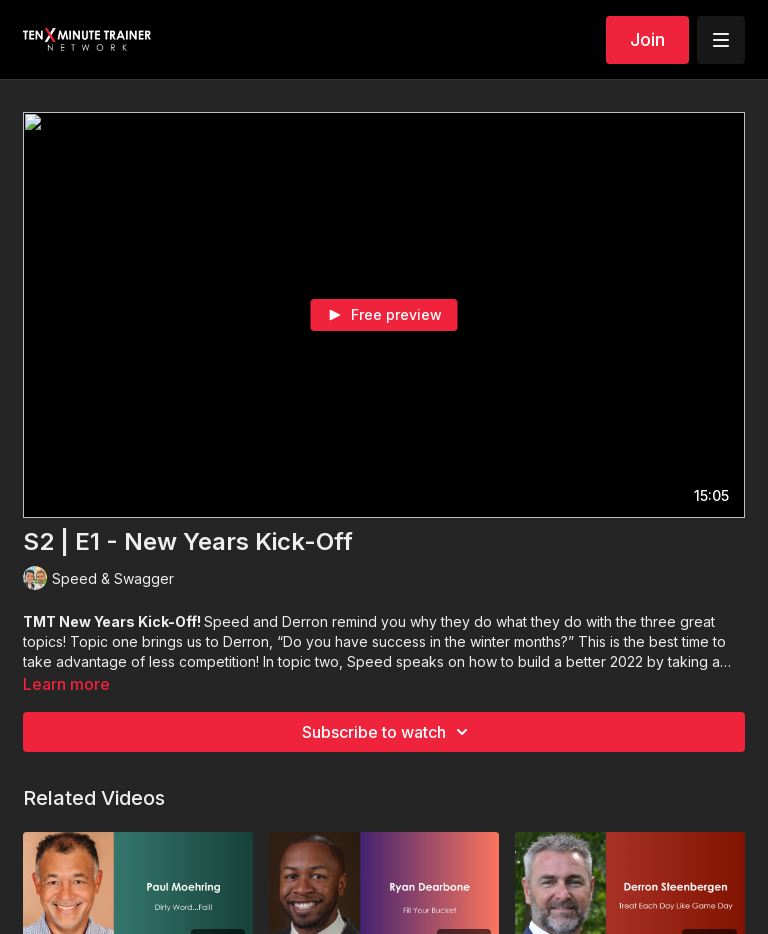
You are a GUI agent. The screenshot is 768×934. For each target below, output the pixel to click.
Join (647, 39)
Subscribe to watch (388, 732)
